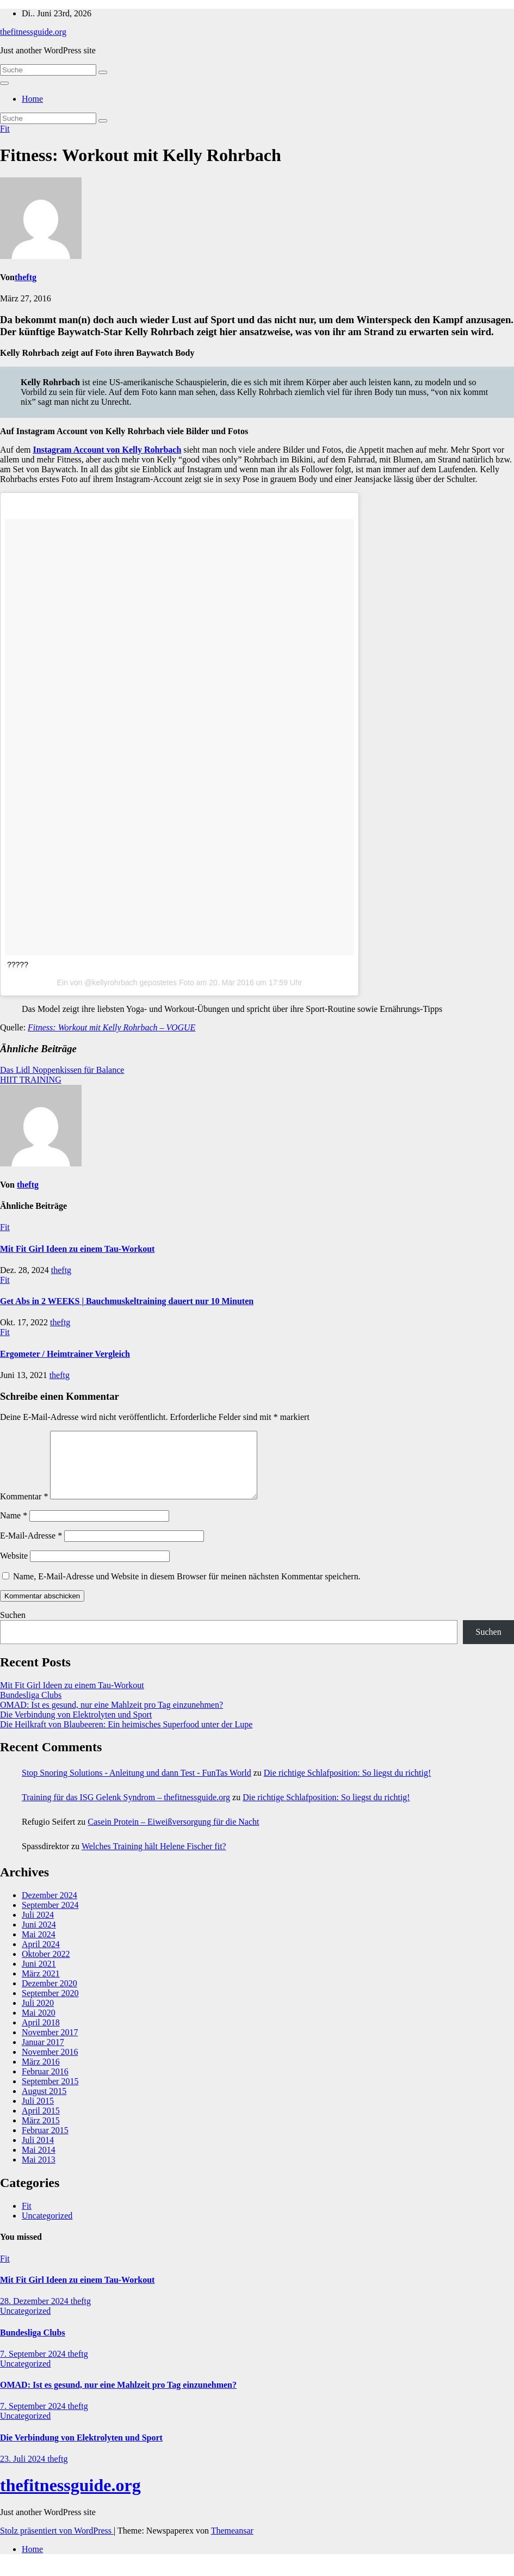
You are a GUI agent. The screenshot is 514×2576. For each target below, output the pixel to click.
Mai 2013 (38, 2172)
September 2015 (50, 2094)
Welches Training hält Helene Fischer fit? (154, 1859)
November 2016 (50, 2065)
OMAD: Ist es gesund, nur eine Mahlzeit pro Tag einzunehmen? (111, 1717)
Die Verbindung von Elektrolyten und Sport (76, 1727)
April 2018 (41, 2035)
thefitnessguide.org (33, 31)
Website (14, 1568)
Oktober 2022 (46, 1967)
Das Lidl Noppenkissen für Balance (62, 1069)
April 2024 (41, 1957)
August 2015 (44, 2104)
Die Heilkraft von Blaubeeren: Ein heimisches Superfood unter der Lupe (126, 1737)
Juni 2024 (39, 1937)
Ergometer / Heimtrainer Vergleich (65, 1353)
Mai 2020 (38, 2025)
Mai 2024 (38, 1947)
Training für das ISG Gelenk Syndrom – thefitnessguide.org (126, 1810)
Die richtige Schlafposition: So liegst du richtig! (347, 1785)
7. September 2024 (33, 2366)
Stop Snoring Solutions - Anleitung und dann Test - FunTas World (136, 1785)
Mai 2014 (38, 2162)
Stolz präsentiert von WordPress (57, 2543)
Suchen (13, 1628)
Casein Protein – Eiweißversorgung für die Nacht (173, 1834)
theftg (25, 277)
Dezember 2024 (49, 1908)
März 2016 (41, 2074)
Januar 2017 (43, 2055)
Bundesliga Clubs (30, 1708)
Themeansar (232, 2543)
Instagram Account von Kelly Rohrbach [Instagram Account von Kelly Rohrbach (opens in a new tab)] (107, 449)
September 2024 (50, 1918)
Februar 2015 (45, 2143)
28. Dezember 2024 (35, 2314)
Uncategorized (47, 2228)
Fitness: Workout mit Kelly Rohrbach (140, 155)
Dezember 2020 (49, 1996)
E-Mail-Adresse (31, 1548)
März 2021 (41, 1986)
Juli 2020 (38, 2016)
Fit (5, 128)
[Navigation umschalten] (4, 83)
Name (13, 1528)
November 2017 (50, 2045)
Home (32, 98)
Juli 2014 (38, 2153)
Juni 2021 (39, 1976)
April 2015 (41, 2123)
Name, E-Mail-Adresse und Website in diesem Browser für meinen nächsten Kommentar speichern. (187, 1589)
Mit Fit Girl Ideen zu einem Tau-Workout (77, 1248)
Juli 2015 (38, 2113)
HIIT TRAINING (30, 1079)
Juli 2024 (38, 1927)
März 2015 (41, 2133)
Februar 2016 (45, 2084)
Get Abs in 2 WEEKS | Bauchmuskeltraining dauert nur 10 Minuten (126, 1301)
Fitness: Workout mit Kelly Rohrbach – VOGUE (111, 1027)
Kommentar (24, 1509)
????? (17, 964)
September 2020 (50, 2006)
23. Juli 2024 (23, 2471)
